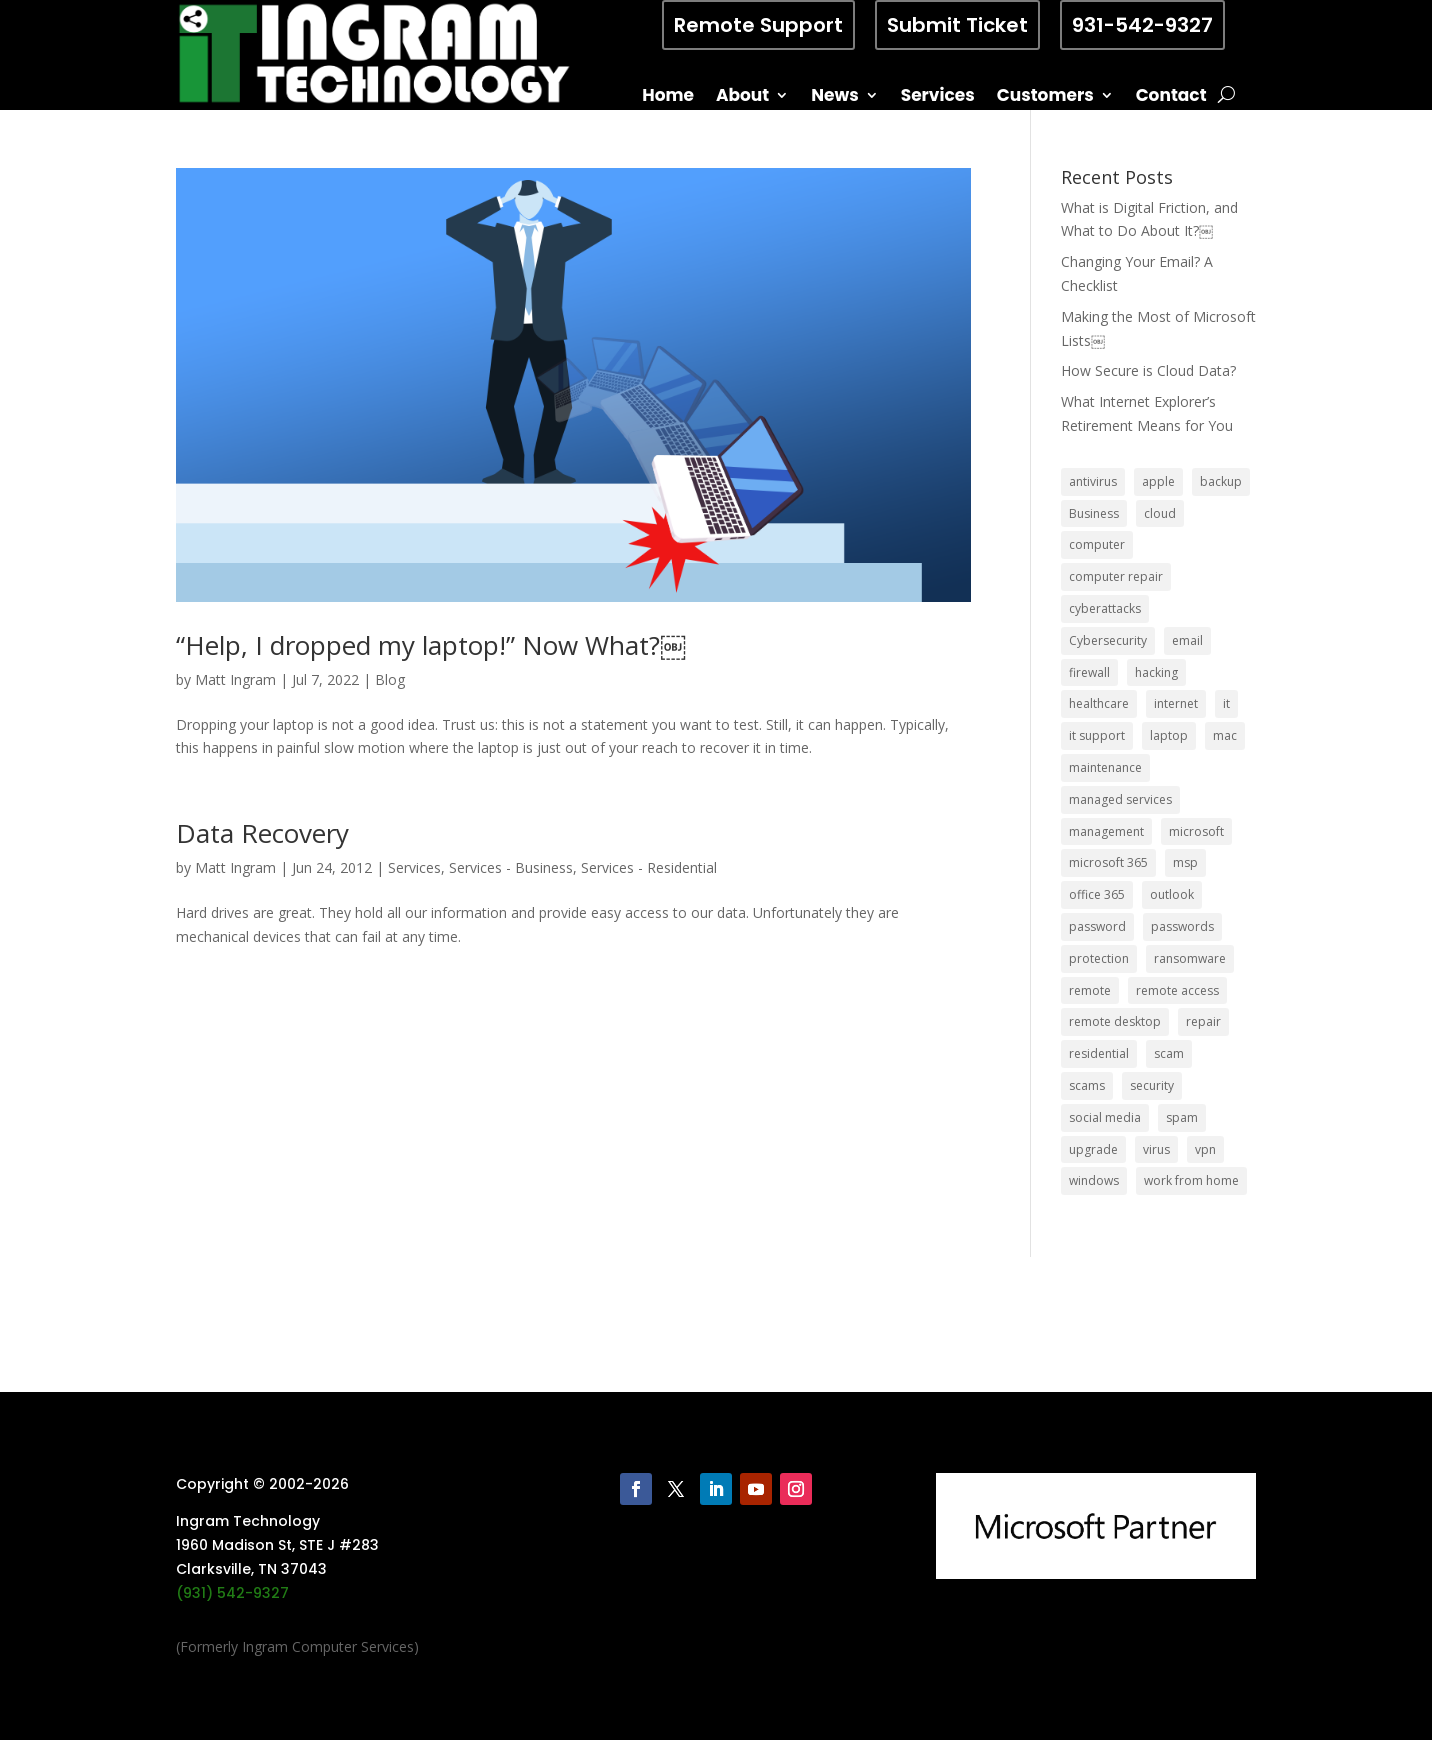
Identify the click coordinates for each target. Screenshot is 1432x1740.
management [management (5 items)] (1106, 831)
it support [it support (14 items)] (1097, 735)
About (742, 97)
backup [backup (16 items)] (1221, 481)
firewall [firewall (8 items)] (1089, 672)
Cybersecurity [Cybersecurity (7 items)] (1108, 640)
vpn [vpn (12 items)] (1205, 1149)
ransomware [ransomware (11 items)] (1190, 958)
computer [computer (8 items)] (1097, 544)
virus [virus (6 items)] (1156, 1149)
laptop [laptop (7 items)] (1169, 735)
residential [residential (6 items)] (1099, 1053)
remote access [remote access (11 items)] (1177, 990)
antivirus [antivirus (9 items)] (1093, 481)
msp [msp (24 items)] (1185, 862)
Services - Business (511, 867)
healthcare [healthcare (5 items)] (1099, 703)
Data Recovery (262, 833)
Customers (1045, 97)
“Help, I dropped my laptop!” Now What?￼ (431, 645)
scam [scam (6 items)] (1169, 1053)
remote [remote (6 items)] (1090, 990)
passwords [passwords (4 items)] (1182, 926)
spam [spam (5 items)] (1182, 1117)
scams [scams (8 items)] (1087, 1085)
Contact (1171, 97)
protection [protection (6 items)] (1099, 958)
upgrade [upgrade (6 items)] (1093, 1149)
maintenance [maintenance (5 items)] (1105, 767)
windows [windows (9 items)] (1094, 1180)
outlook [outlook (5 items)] (1172, 894)
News (834, 97)
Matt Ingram (235, 679)
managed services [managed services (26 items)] (1120, 799)
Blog (390, 679)
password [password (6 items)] (1097, 926)
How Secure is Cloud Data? (1148, 370)
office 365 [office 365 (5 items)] (1097, 894)
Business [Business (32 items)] (1094, 513)
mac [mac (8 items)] (1225, 735)
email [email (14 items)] (1187, 640)
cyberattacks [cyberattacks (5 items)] (1105, 608)
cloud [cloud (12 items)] (1160, 513)
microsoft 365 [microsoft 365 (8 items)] (1108, 862)
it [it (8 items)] (1226, 703)
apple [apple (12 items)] (1158, 481)
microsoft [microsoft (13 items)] (1196, 831)
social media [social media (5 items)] (1105, 1117)
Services (938, 97)
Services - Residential (649, 867)
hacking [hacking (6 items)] (1156, 672)
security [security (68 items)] (1152, 1085)
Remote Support (758, 25)
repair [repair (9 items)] (1203, 1021)
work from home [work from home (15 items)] (1191, 1180)
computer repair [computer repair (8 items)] (1116, 576)
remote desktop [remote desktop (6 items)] (1115, 1021)
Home (668, 97)
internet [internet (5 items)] (1176, 703)
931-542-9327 (1142, 25)
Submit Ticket (957, 25)
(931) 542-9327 (232, 1593)
